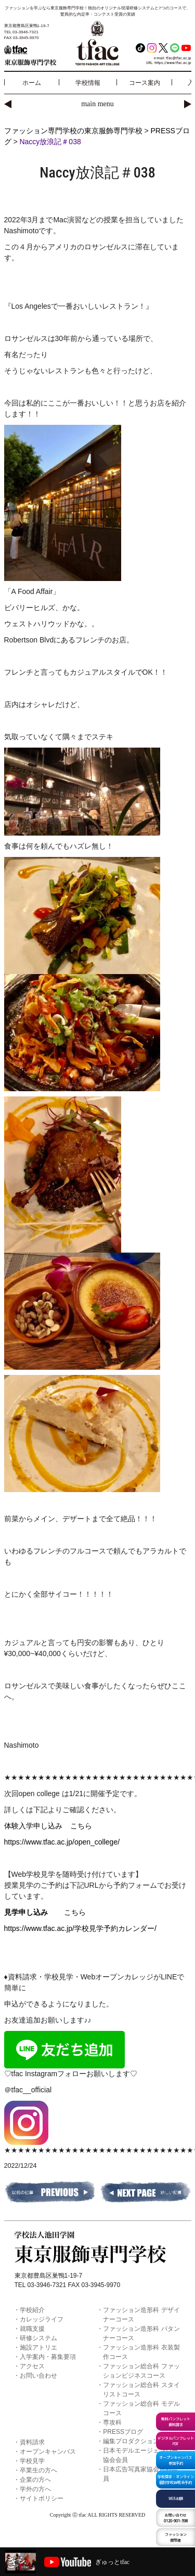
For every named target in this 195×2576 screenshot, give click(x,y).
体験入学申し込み (37, 1826)
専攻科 (112, 2422)
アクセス (32, 2366)
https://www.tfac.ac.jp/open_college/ (62, 1842)
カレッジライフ (41, 2319)
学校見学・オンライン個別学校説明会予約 (176, 2479)
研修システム (38, 2338)
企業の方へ (35, 2479)
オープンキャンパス (48, 2451)
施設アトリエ (38, 2347)
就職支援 (32, 2328)
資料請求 (32, 2442)
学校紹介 (32, 2310)
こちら (81, 1826)
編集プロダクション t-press (141, 2441)
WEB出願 (175, 2498)
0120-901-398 (176, 2517)
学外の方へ (35, 2489)
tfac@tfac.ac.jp (178, 58)
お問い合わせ (38, 2375)
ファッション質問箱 (176, 2537)
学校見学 (32, 2461)
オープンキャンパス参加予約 (175, 2460)
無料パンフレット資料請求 (175, 2421)
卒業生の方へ (38, 2470)
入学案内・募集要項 (48, 2356)
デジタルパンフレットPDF (176, 2440)
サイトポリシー (41, 2498)
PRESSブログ (123, 2431)
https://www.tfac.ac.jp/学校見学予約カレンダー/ (80, 1928)
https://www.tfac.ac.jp (172, 62)
